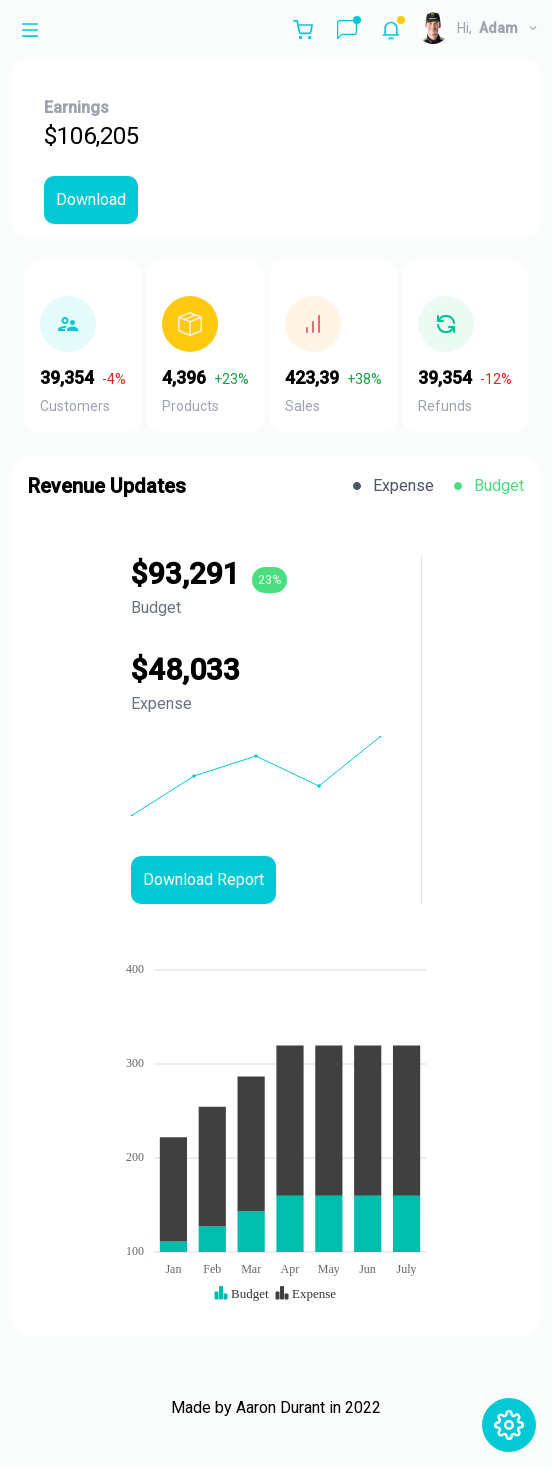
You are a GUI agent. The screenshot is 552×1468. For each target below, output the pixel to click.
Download (91, 199)
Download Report (203, 879)
